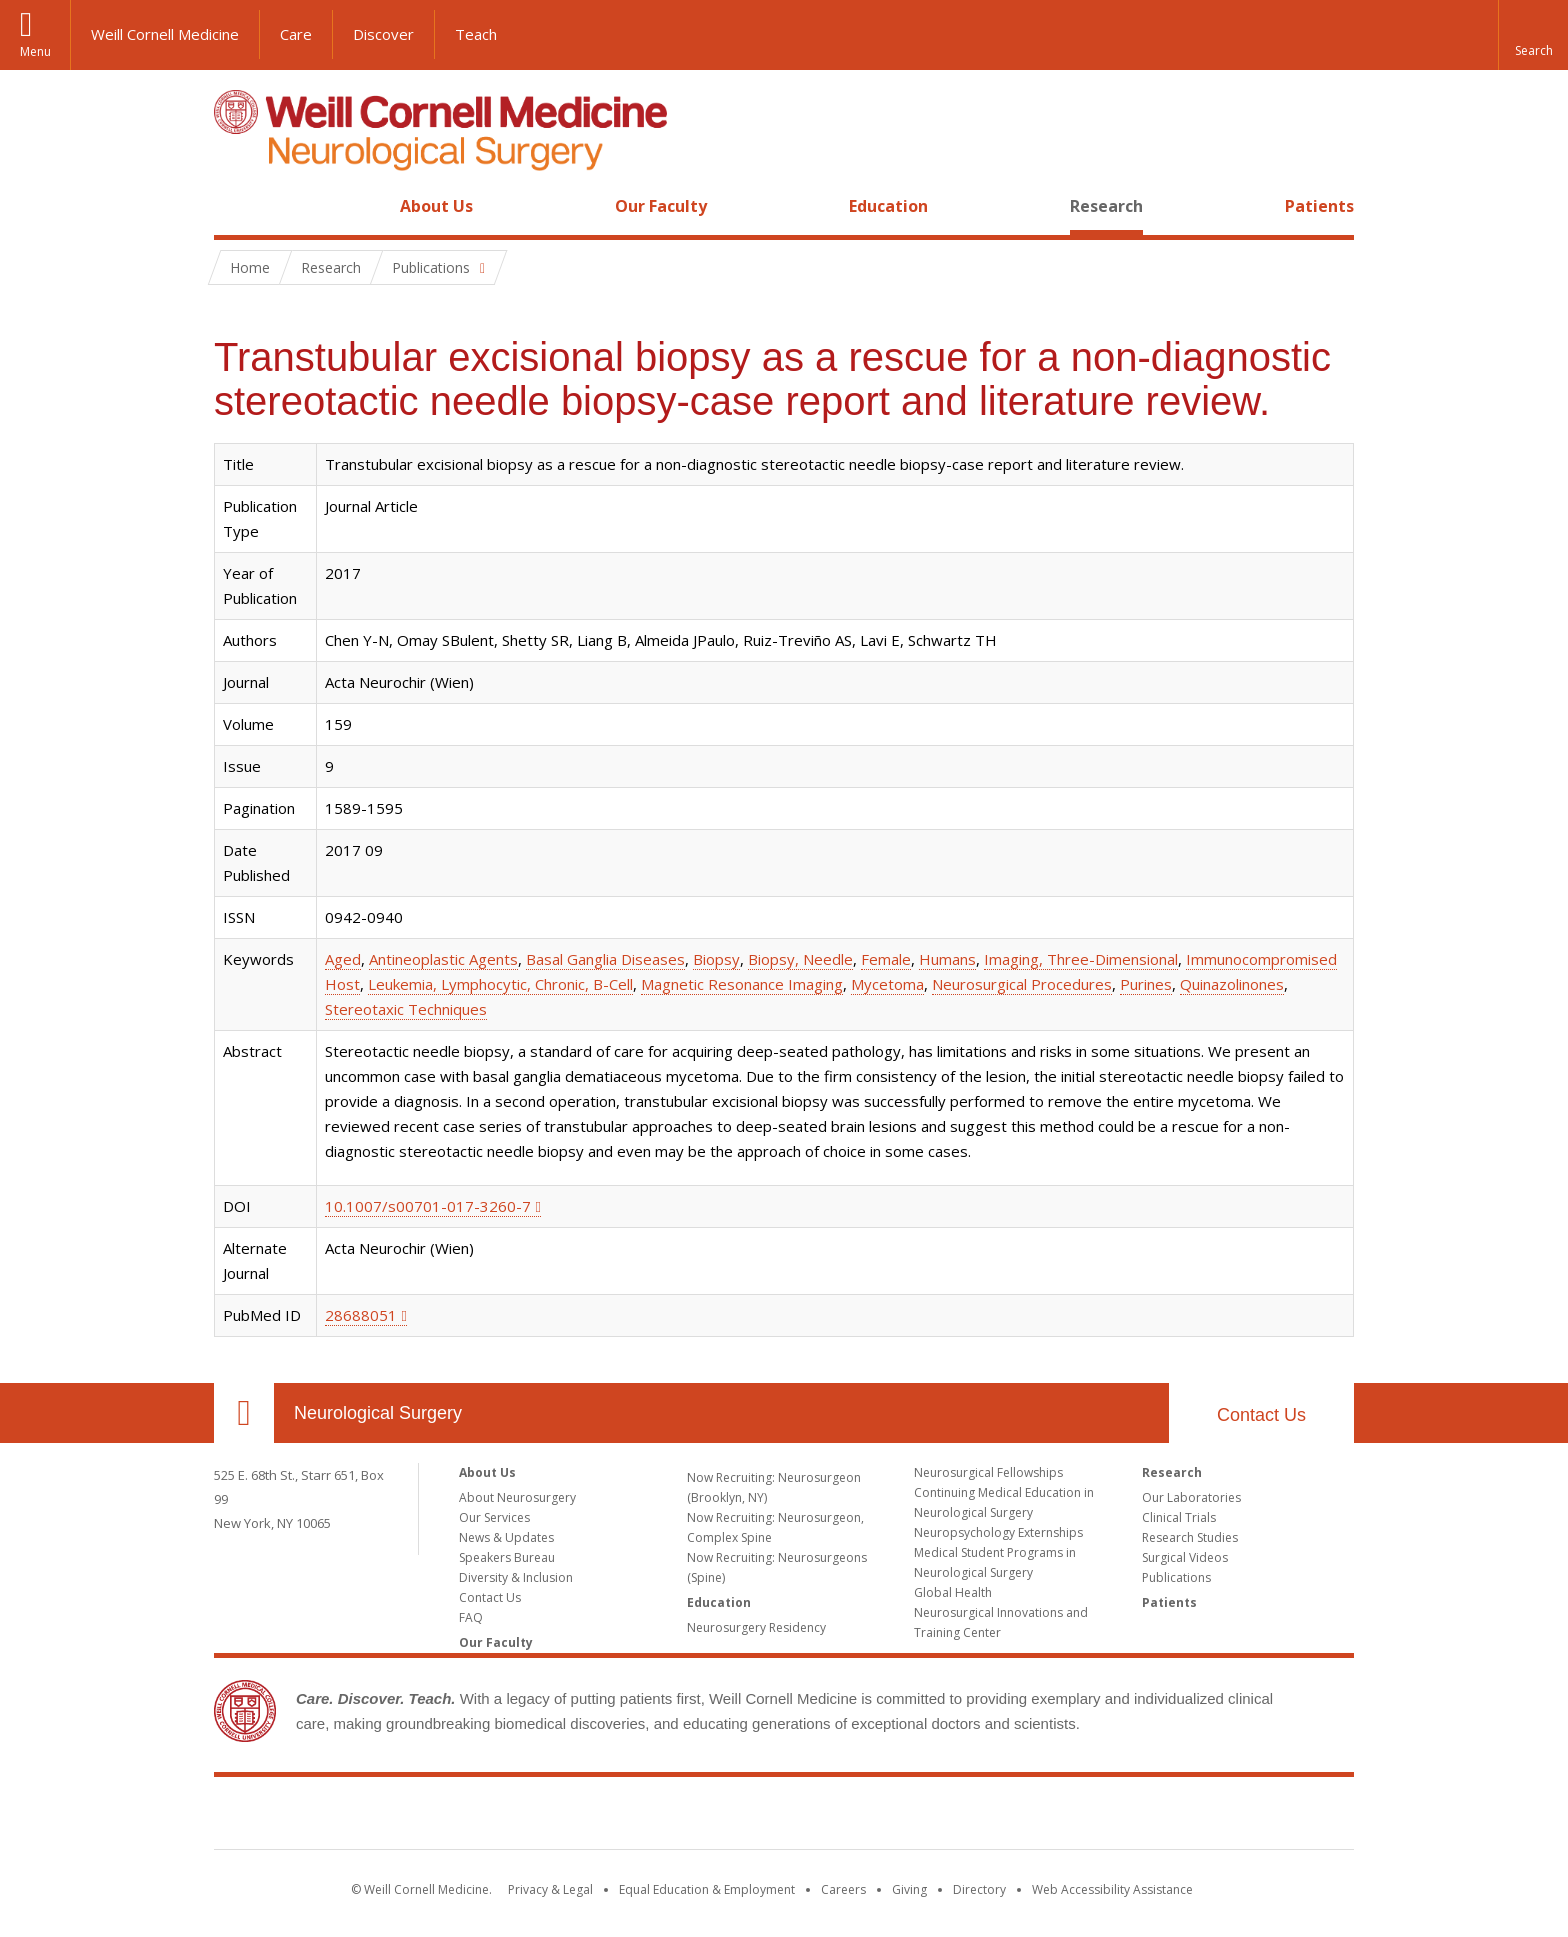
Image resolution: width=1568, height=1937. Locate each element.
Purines (1146, 984)
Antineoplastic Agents (443, 959)
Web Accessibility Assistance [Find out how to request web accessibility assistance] (1112, 1889)
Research (1106, 206)
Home (236, 206)
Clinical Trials (1179, 1517)
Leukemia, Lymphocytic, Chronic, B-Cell (500, 984)
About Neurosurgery (517, 1497)
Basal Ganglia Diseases (605, 959)
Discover (383, 34)
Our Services (494, 1517)
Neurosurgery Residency (756, 1627)
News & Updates (506, 1537)
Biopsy (716, 959)
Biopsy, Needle (800, 959)
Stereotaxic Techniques (406, 1009)
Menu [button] (35, 51)
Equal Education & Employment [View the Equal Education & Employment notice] (707, 1889)
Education (888, 206)
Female (886, 959)
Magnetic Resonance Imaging (742, 984)
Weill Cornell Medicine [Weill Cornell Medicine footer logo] (784, 1817)
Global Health (953, 1592)
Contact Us (1261, 1415)
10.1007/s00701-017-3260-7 (428, 1206)
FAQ (471, 1617)
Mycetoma (887, 984)
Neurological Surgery (378, 1413)
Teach (476, 34)
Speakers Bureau (507, 1557)
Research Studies (1190, 1537)
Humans (947, 959)
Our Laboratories (1191, 1497)
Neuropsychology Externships (998, 1532)
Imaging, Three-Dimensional (1081, 959)
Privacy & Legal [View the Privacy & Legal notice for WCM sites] (550, 1889)
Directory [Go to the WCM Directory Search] (979, 1889)
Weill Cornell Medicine (165, 34)
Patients (1319, 206)
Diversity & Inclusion (516, 1577)
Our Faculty (661, 206)
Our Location (244, 1413)
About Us (436, 206)
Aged (343, 959)
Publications (1176, 1577)
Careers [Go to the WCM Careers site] (843, 1889)
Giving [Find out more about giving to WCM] (909, 1889)
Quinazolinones (1232, 984)
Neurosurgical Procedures (1022, 984)
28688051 (361, 1315)
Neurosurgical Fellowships (988, 1472)
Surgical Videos (1185, 1557)
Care (296, 34)
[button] (1533, 35)
